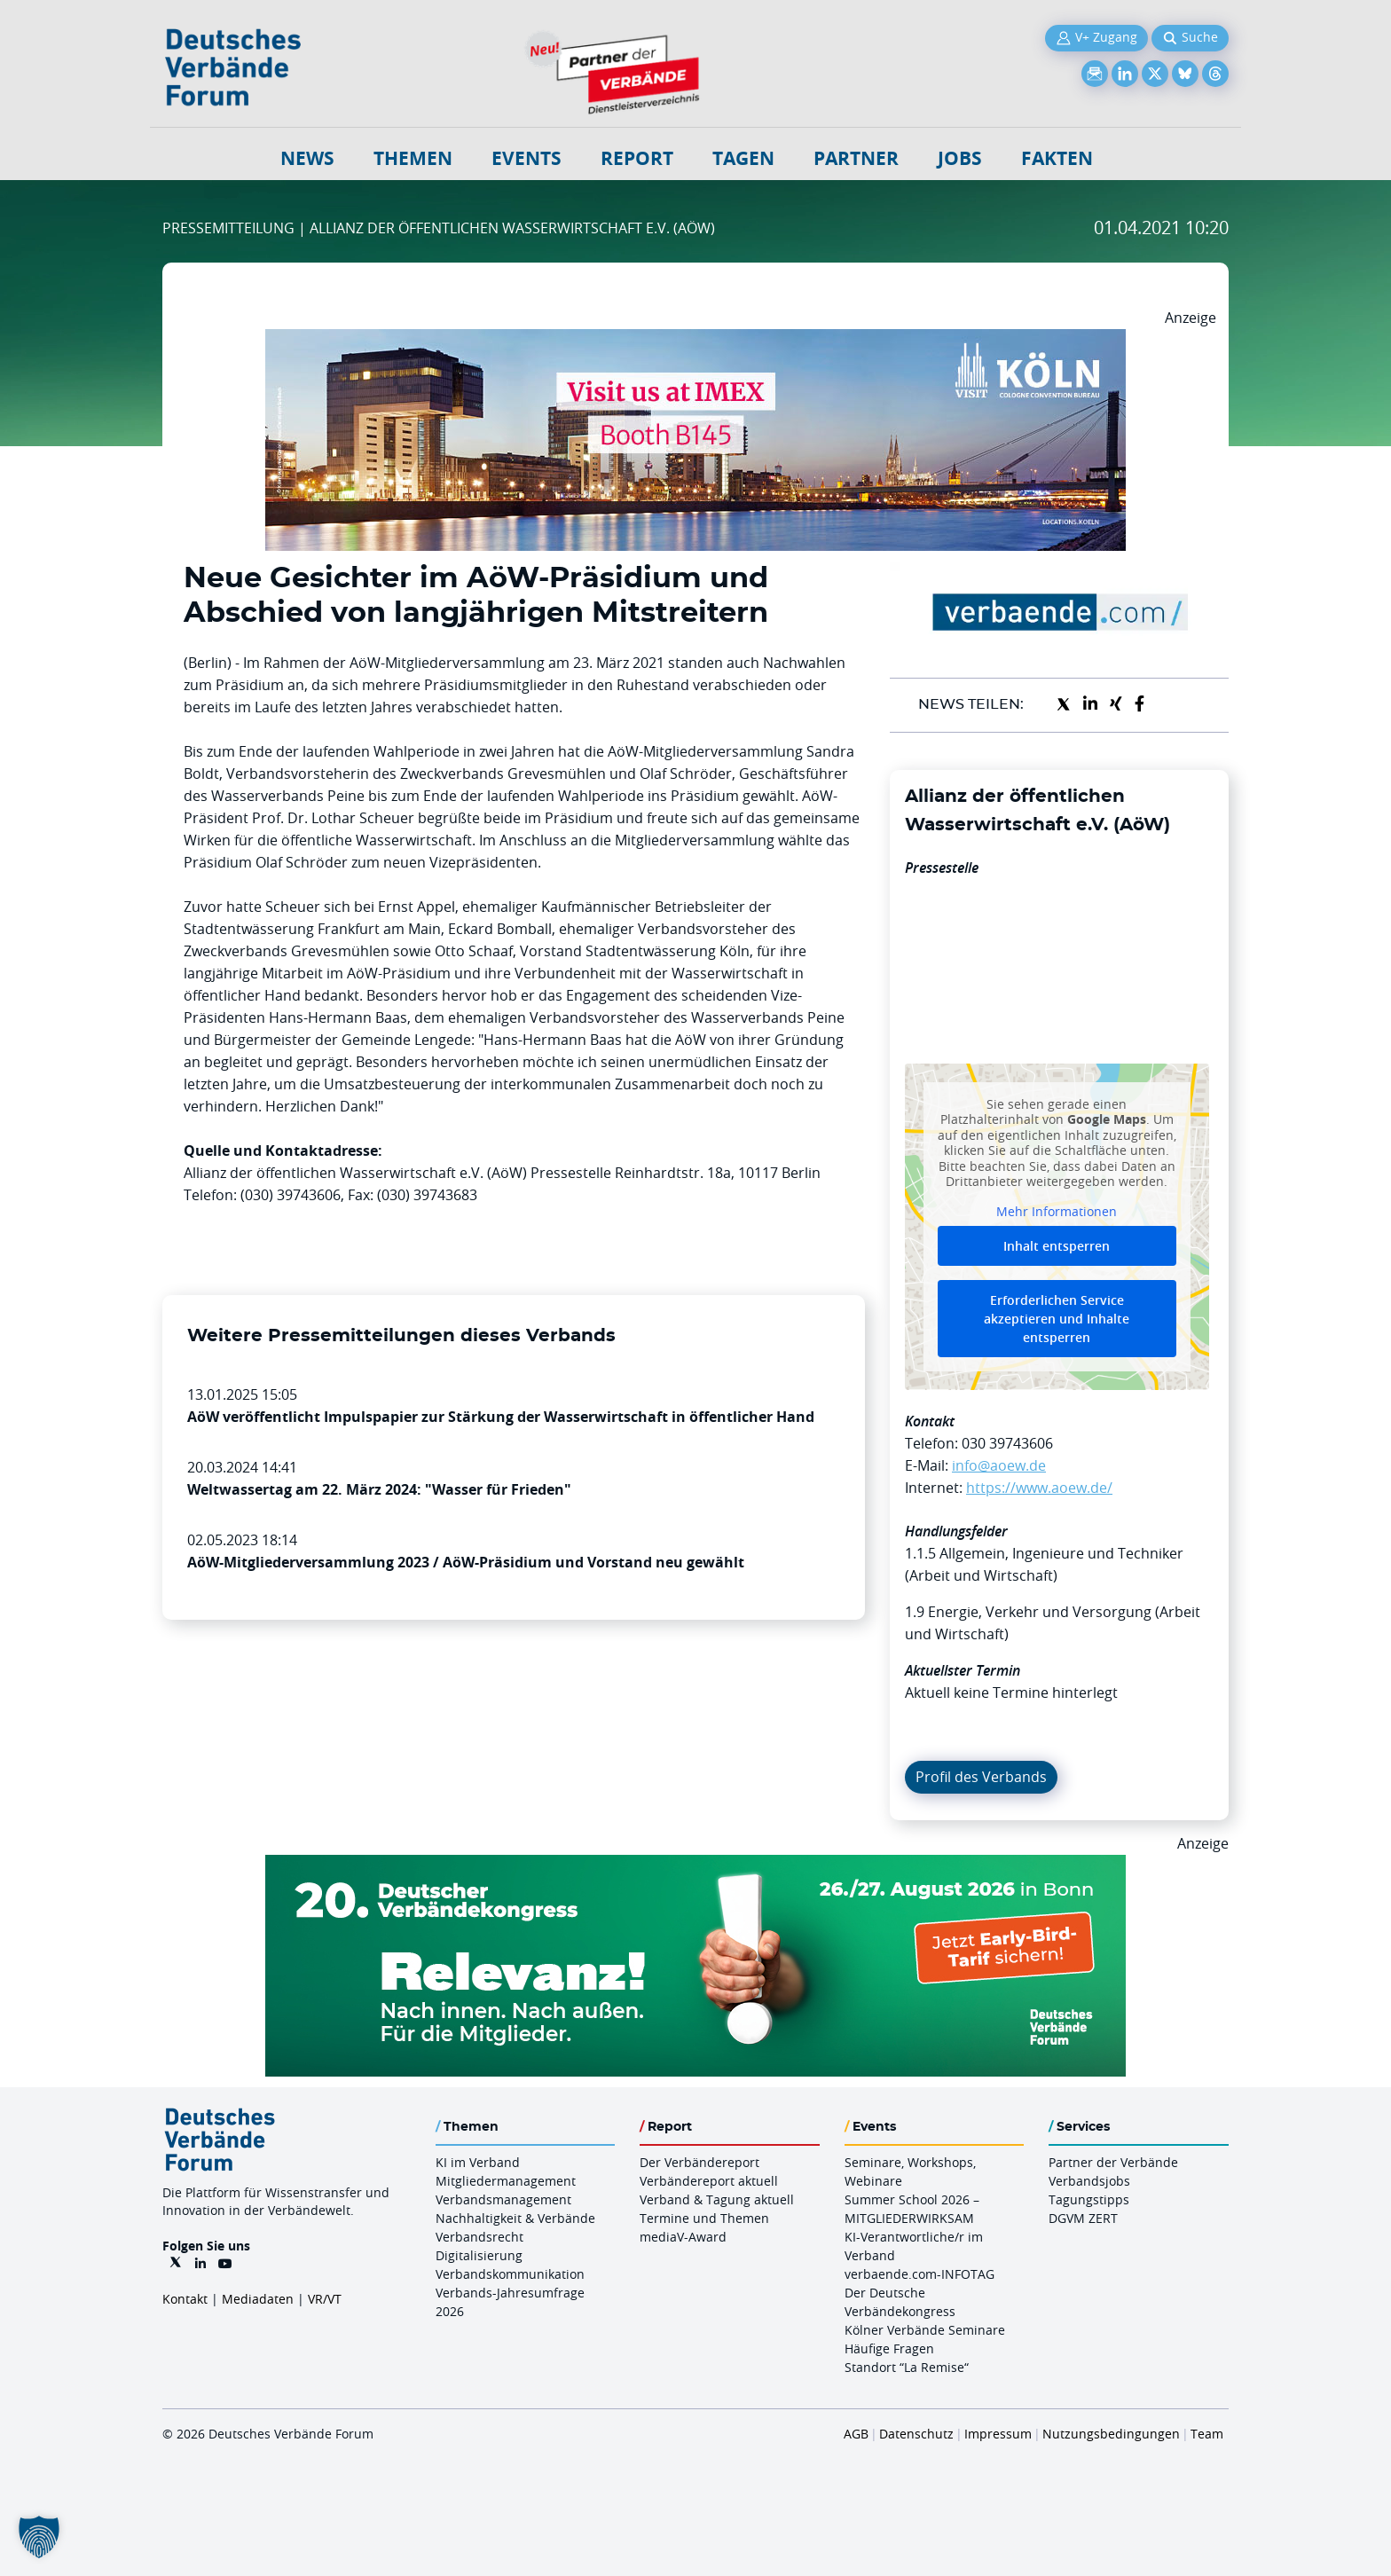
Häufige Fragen (889, 2348)
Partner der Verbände (1113, 2162)
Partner (856, 158)
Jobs (960, 158)
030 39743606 (1007, 1443)
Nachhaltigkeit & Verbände (515, 2218)
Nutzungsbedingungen (1111, 2433)
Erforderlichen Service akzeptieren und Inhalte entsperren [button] (1056, 1319)
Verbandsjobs (1089, 2180)
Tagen (743, 158)
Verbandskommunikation (510, 2274)
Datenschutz (916, 2433)
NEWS (307, 158)
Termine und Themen (704, 2218)
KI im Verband (478, 2162)
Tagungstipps (1089, 2199)
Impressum (998, 2433)
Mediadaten (258, 2298)
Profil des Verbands (981, 1777)
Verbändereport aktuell (709, 2180)
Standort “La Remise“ (907, 2367)
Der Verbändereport (699, 2162)
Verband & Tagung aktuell (717, 2199)
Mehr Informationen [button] (1056, 1211)
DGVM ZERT (1083, 2218)
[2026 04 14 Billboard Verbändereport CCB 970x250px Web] (695, 339)
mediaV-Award (683, 2236)
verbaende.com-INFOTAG (919, 2274)
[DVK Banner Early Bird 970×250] (695, 1865)
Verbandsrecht (479, 2236)
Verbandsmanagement (503, 2199)
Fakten (1057, 158)
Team (1207, 2433)
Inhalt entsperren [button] (1056, 1245)
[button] (39, 2537)
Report (637, 158)
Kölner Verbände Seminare (925, 2329)
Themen (412, 158)
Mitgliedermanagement (506, 2180)
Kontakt (185, 2298)
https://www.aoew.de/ (1039, 1487)
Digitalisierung (479, 2255)
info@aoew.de (999, 1465)
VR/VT (325, 2298)
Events (526, 158)
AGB (856, 2433)
